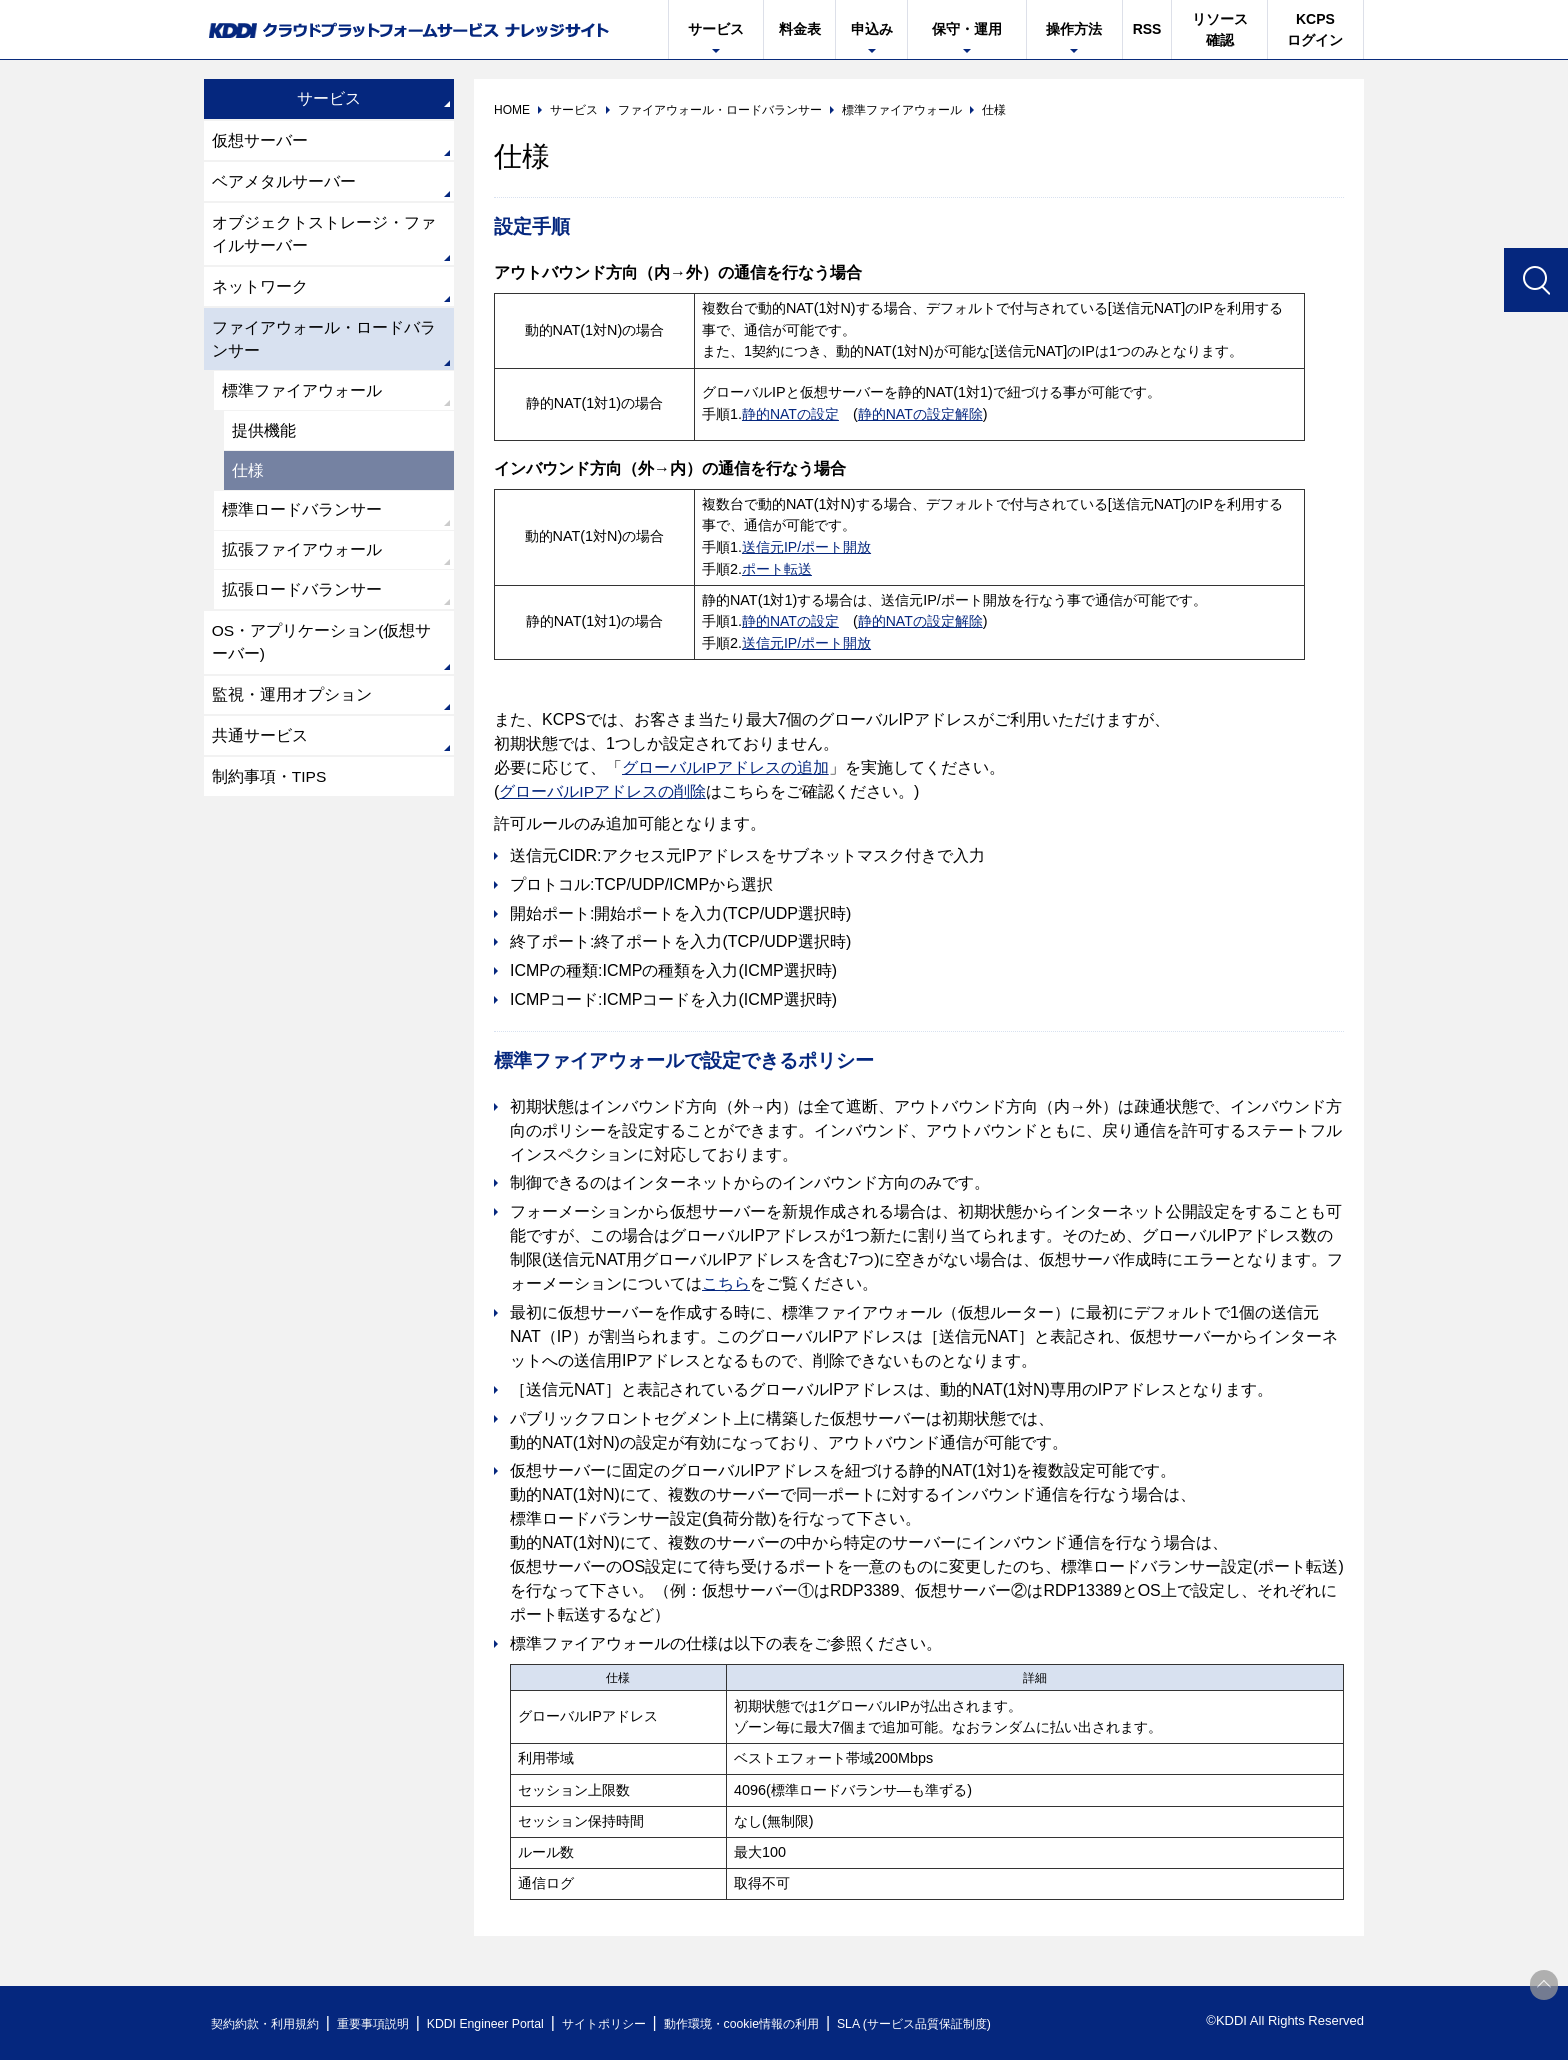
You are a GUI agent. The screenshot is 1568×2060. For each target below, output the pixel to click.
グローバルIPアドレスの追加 (725, 767)
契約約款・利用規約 (270, 2023)
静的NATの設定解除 (921, 414)
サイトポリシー (637, 2023)
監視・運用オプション (292, 710)
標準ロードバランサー (302, 520)
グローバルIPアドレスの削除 (602, 791)
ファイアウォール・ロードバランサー (324, 344)
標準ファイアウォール (302, 397)
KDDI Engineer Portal (509, 2023)
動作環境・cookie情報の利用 (787, 2023)
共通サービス (260, 752)
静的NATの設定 (791, 414)
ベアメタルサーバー (284, 182)
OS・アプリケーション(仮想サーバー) (322, 656)
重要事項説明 (388, 2023)
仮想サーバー (260, 140)
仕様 (248, 479)
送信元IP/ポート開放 (807, 547)
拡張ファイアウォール (302, 561)
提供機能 (264, 438)
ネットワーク (260, 290)
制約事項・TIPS (270, 794)
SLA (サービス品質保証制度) (974, 2023)
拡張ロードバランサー (302, 602)
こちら (726, 1283)
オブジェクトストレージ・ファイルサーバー (324, 236)
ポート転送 (777, 569)
